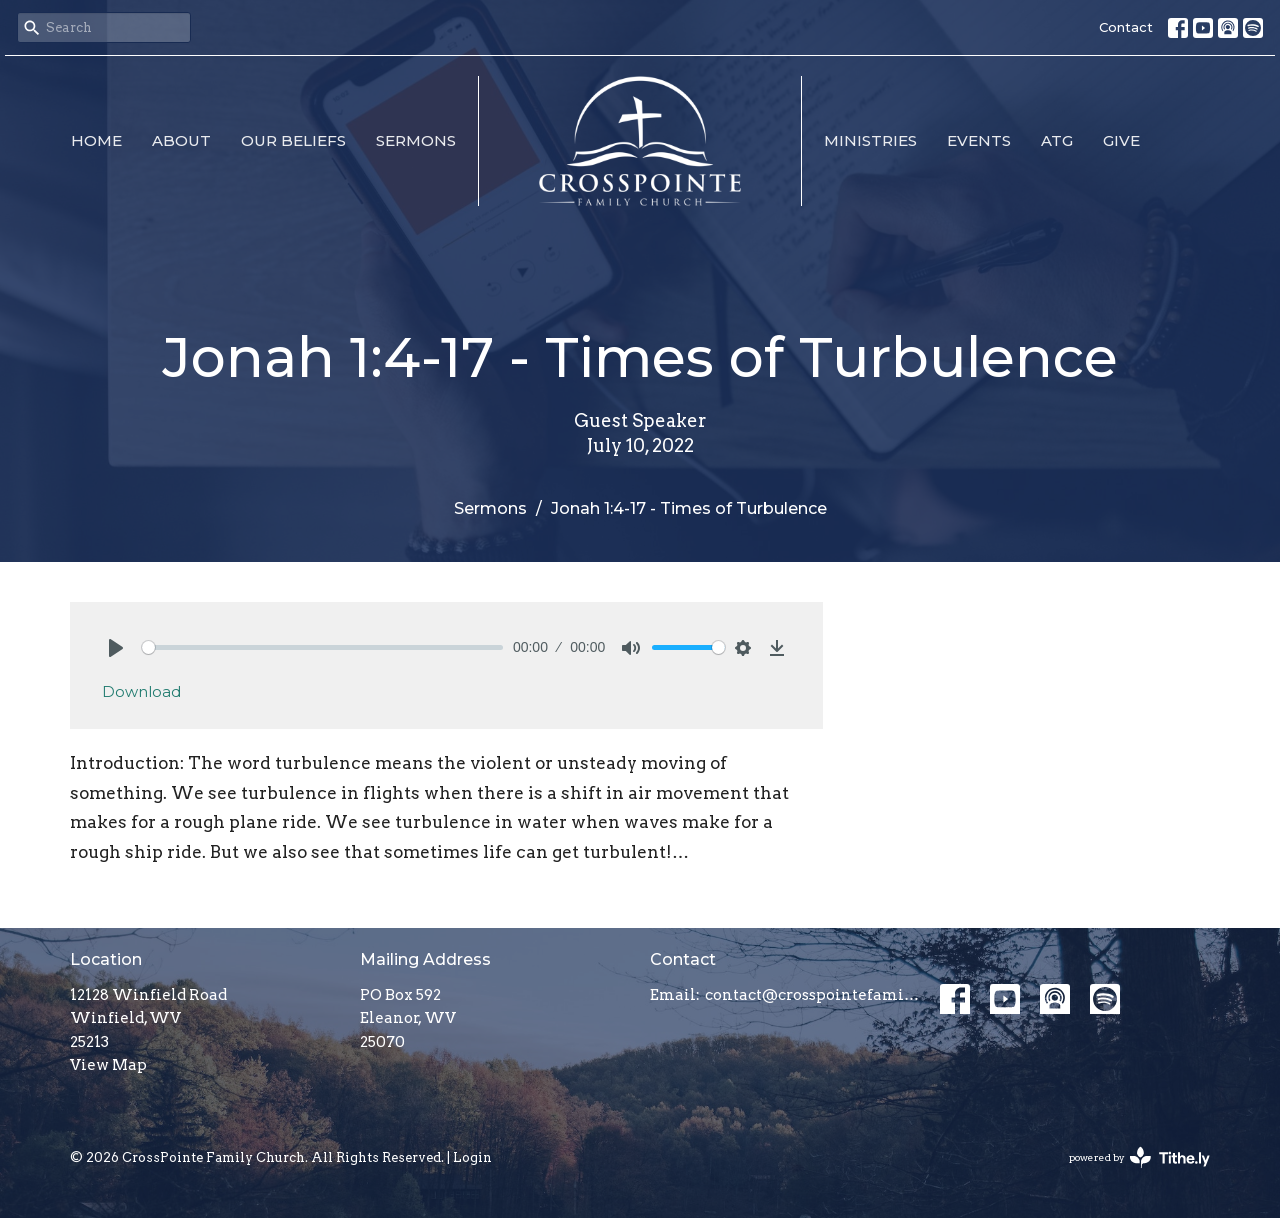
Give (1121, 140)
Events (979, 140)
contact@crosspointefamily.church (812, 995)
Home (96, 140)
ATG (1057, 140)
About (181, 140)
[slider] (322, 647)
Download (141, 691)
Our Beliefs (293, 140)
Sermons (416, 140)
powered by (1139, 1157)
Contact (1126, 27)
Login (472, 1157)
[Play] (116, 648)
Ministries (870, 140)
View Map (108, 1065)
